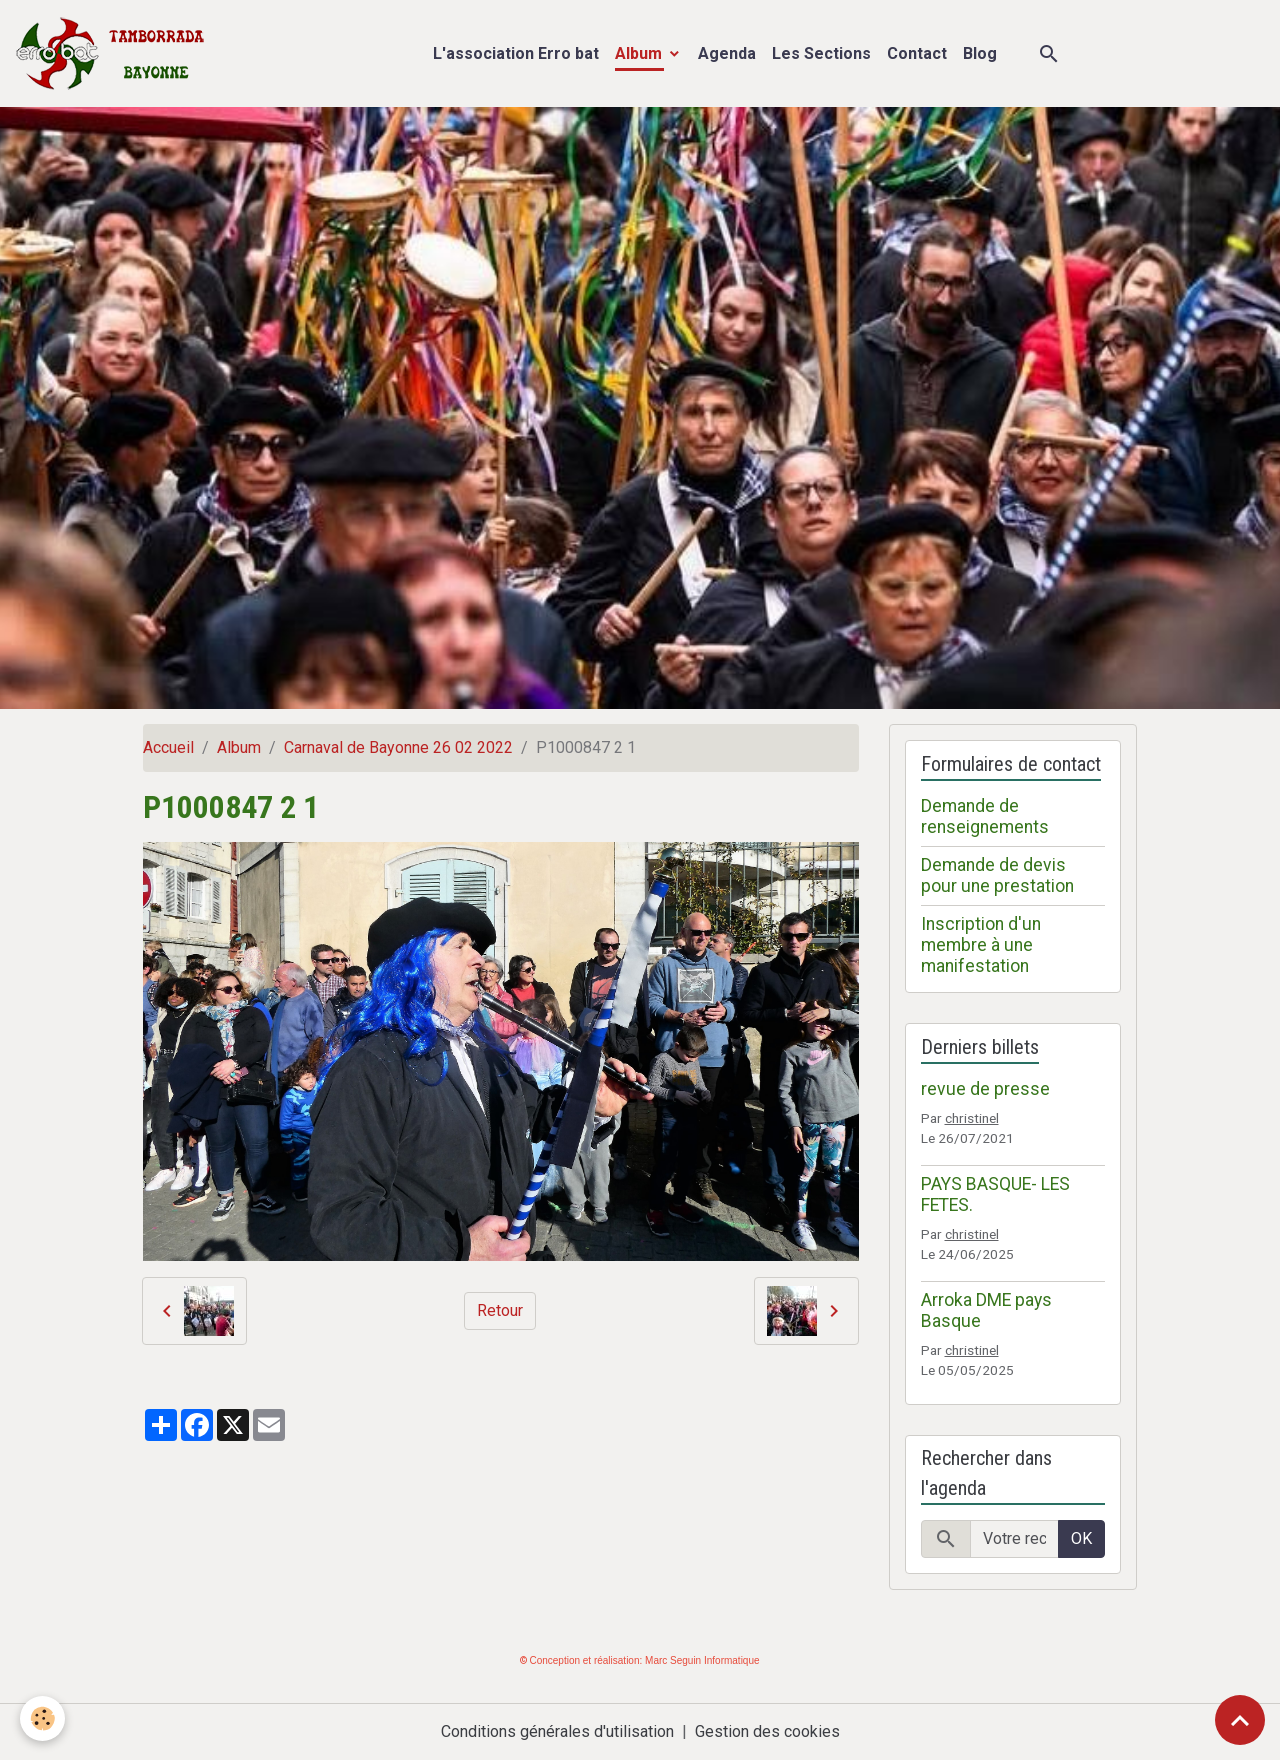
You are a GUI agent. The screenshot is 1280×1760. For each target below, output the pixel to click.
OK (1081, 1538)
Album (640, 53)
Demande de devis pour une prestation (997, 875)
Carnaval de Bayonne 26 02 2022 (398, 747)
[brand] (114, 53)
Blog (980, 53)
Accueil (168, 747)
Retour (500, 1310)
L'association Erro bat (516, 53)
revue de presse (985, 1089)
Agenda (727, 53)
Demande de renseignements (985, 816)
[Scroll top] (1240, 1720)
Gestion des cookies (767, 1731)
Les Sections (821, 53)
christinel (972, 1118)
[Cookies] (42, 1718)
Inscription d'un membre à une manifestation (981, 945)
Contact (917, 53)
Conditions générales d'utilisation (557, 1731)
